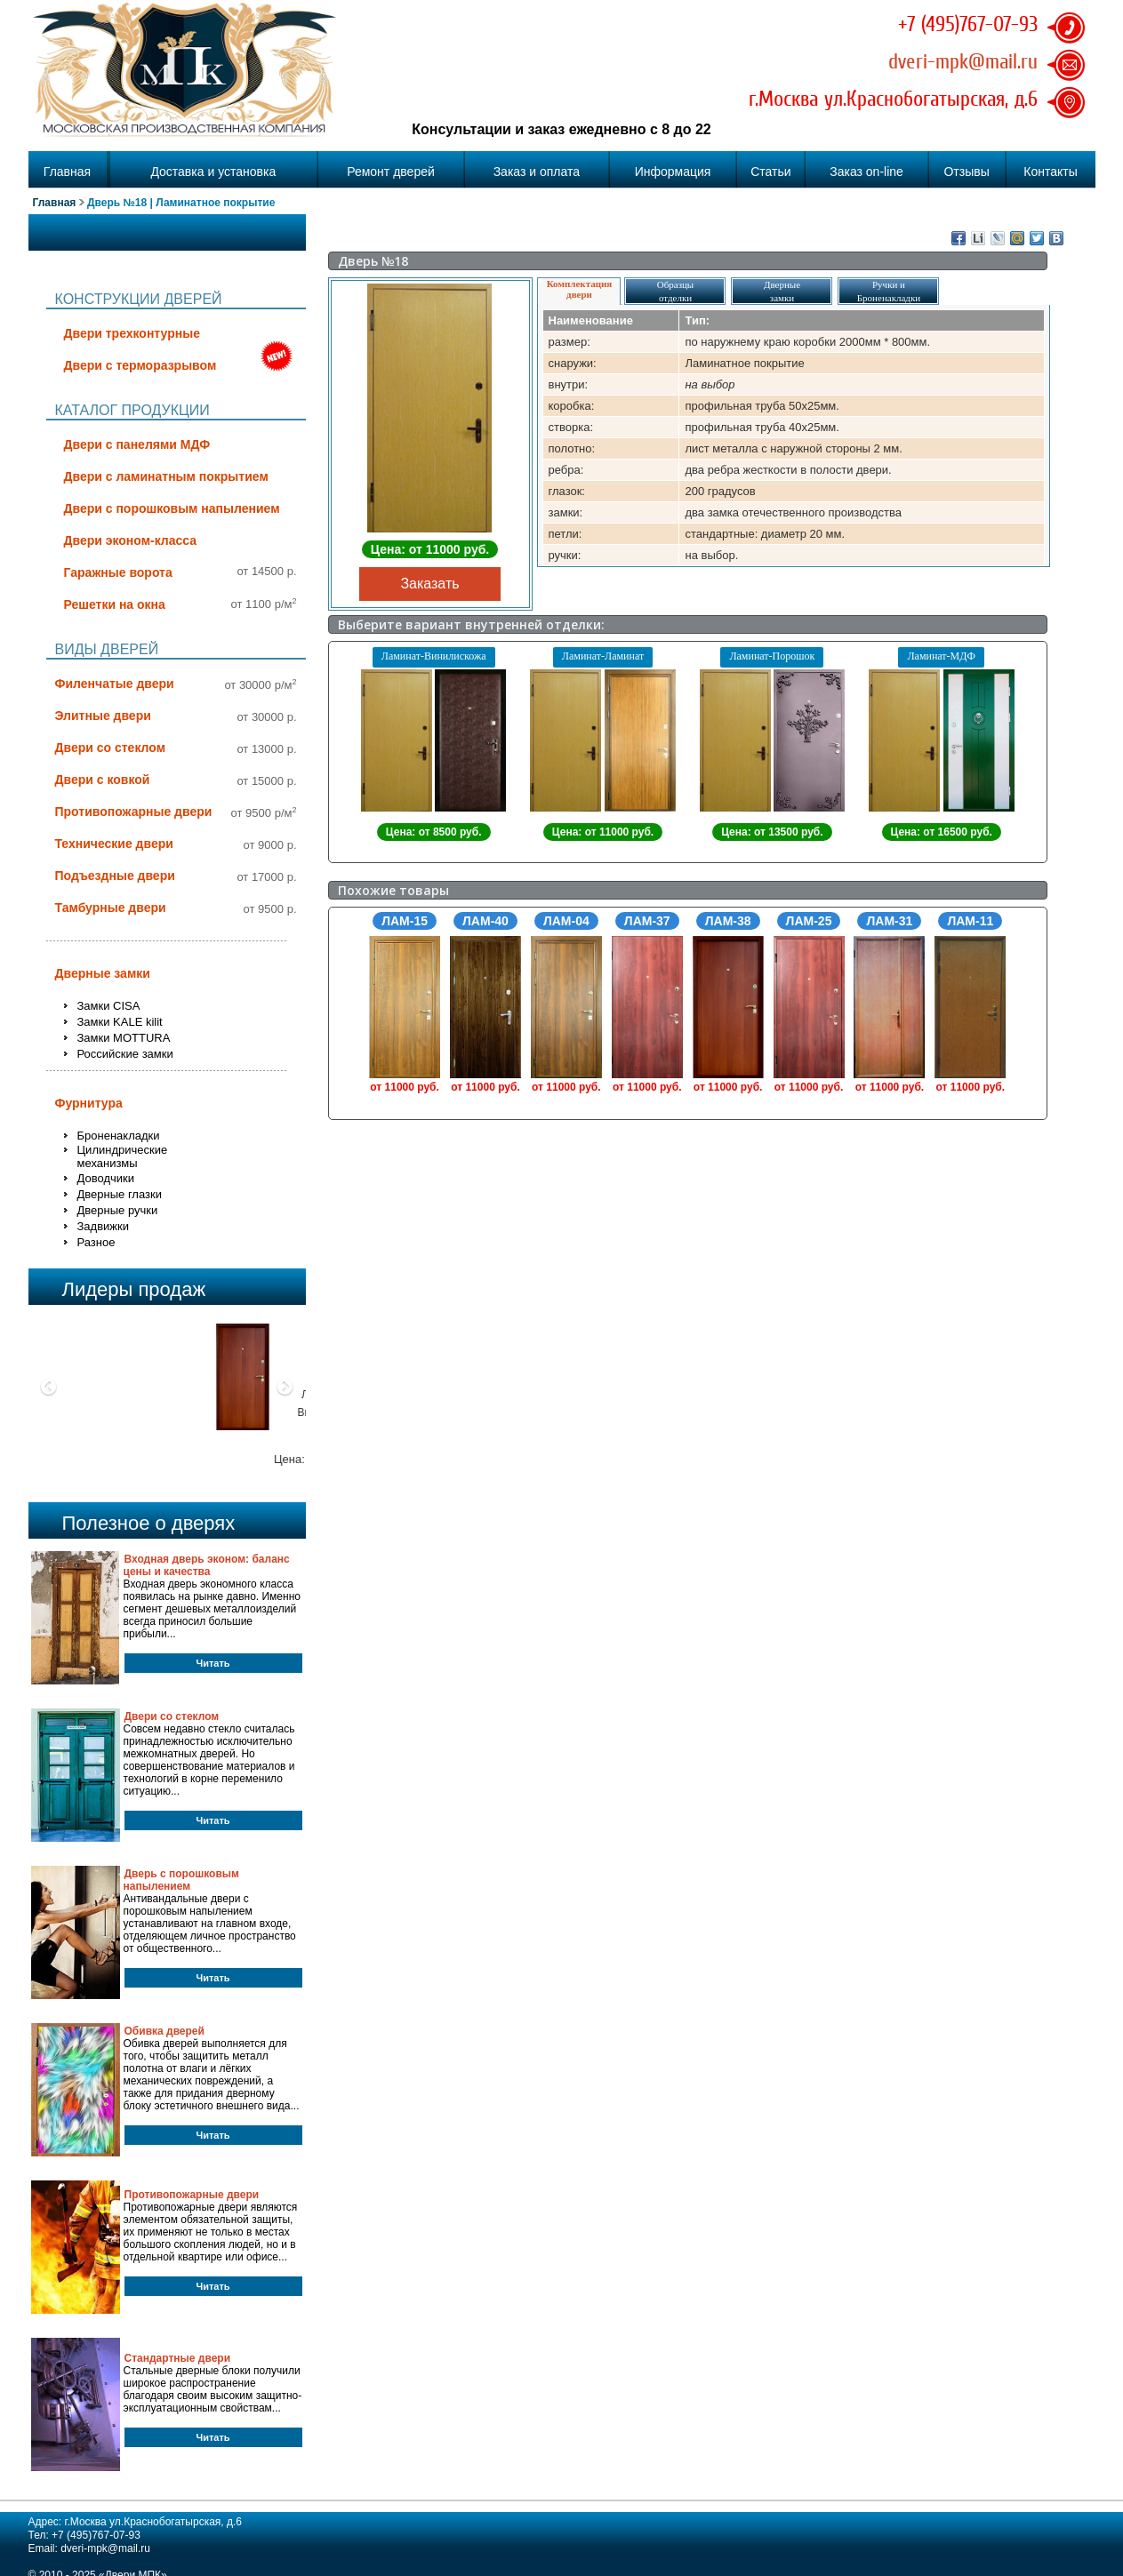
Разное (96, 1242)
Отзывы (966, 171)
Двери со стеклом (172, 1716)
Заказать (429, 583)
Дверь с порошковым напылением (181, 1880)
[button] (49, 1439)
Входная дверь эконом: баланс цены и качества (207, 1565)
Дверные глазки (119, 1194)
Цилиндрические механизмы (122, 1156)
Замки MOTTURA (124, 1037)
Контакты (1050, 171)
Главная (67, 171)
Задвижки (103, 1226)
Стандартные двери (177, 2358)
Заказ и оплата (536, 171)
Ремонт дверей (391, 171)
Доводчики (105, 1178)
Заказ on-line (866, 171)
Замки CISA (108, 1005)
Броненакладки (118, 1135)
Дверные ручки (117, 1210)
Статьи (770, 171)
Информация (673, 171)
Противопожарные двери (192, 2194)
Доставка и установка (213, 171)
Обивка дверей (164, 2031)
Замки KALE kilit (120, 1021)
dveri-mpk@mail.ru (963, 61)
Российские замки (125, 1053)
